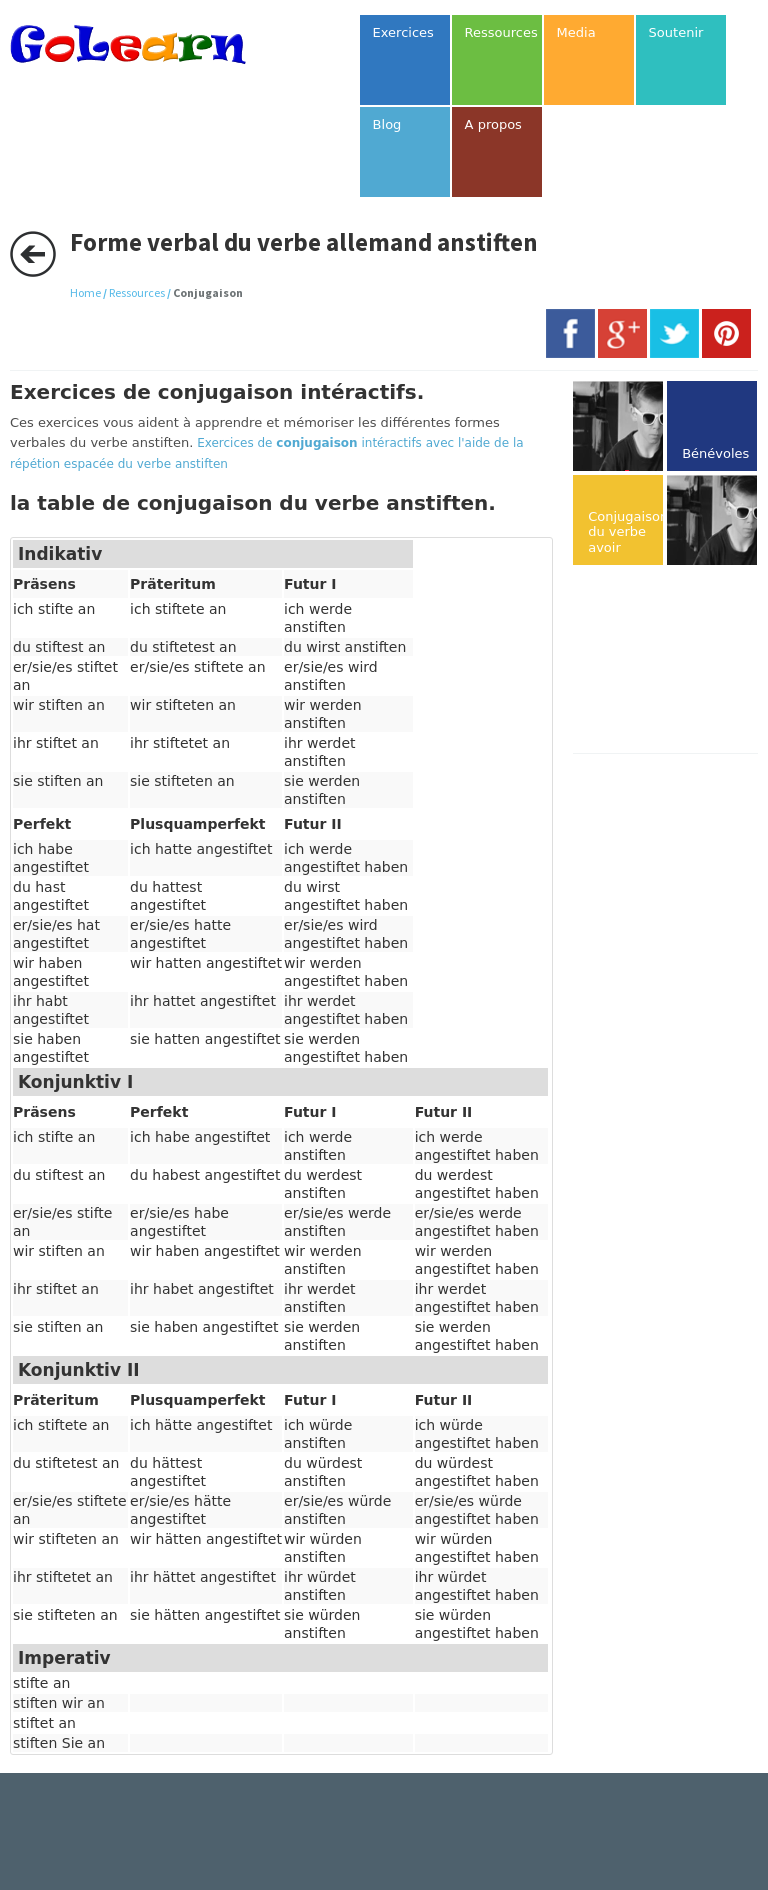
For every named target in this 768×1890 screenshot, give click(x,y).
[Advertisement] (670, 661)
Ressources (137, 292)
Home (85, 292)
